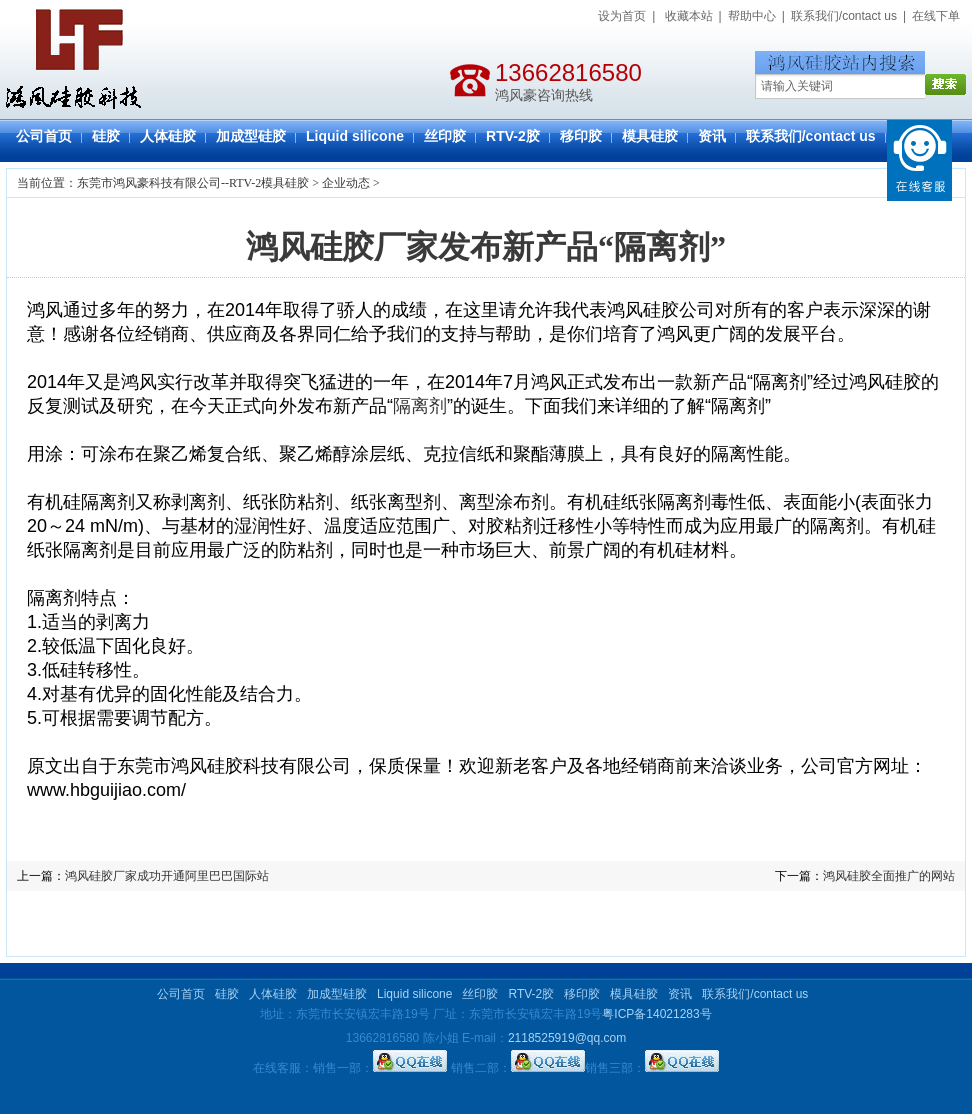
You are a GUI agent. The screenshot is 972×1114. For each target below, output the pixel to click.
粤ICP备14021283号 (656, 1014)
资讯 (712, 136)
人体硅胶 (168, 136)
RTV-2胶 (513, 136)
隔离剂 (420, 406)
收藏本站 (689, 16)
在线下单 (936, 16)
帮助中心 (752, 16)
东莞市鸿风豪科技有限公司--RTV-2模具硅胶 (193, 183)
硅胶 (106, 136)
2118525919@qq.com (567, 1038)
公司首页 (44, 136)
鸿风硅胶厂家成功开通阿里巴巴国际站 (167, 876)
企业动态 (346, 183)
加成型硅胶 (251, 136)
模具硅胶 (650, 136)
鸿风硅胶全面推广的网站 (889, 876)
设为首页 (622, 16)
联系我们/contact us (844, 16)
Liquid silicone (355, 136)
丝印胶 (445, 136)
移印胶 (581, 136)
